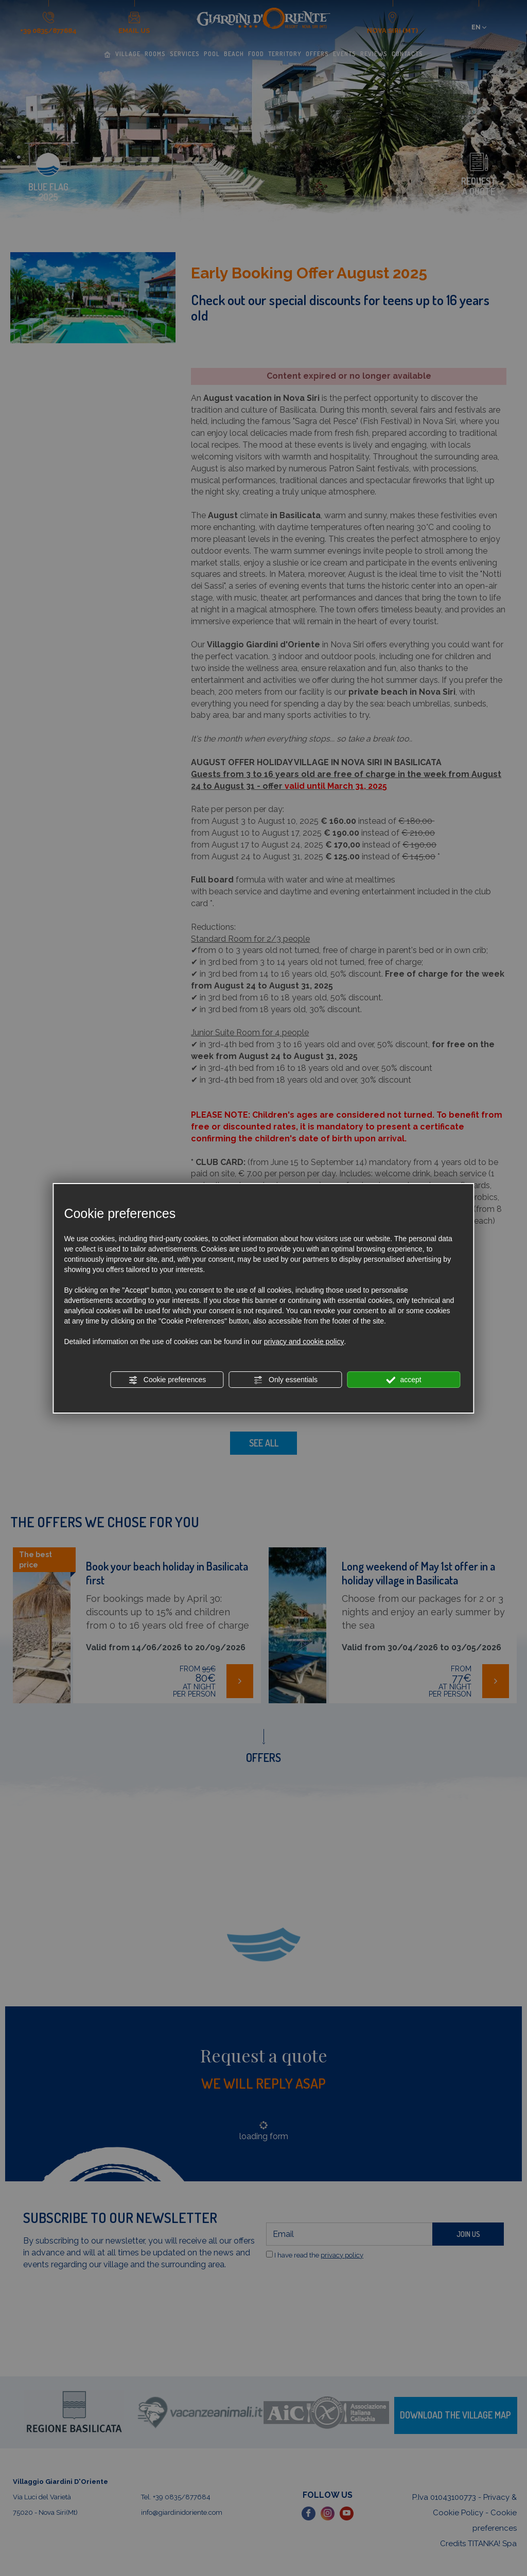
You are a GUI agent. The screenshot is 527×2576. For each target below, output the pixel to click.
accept (404, 1380)
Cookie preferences (167, 1380)
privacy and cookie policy (304, 1341)
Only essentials (285, 1380)
